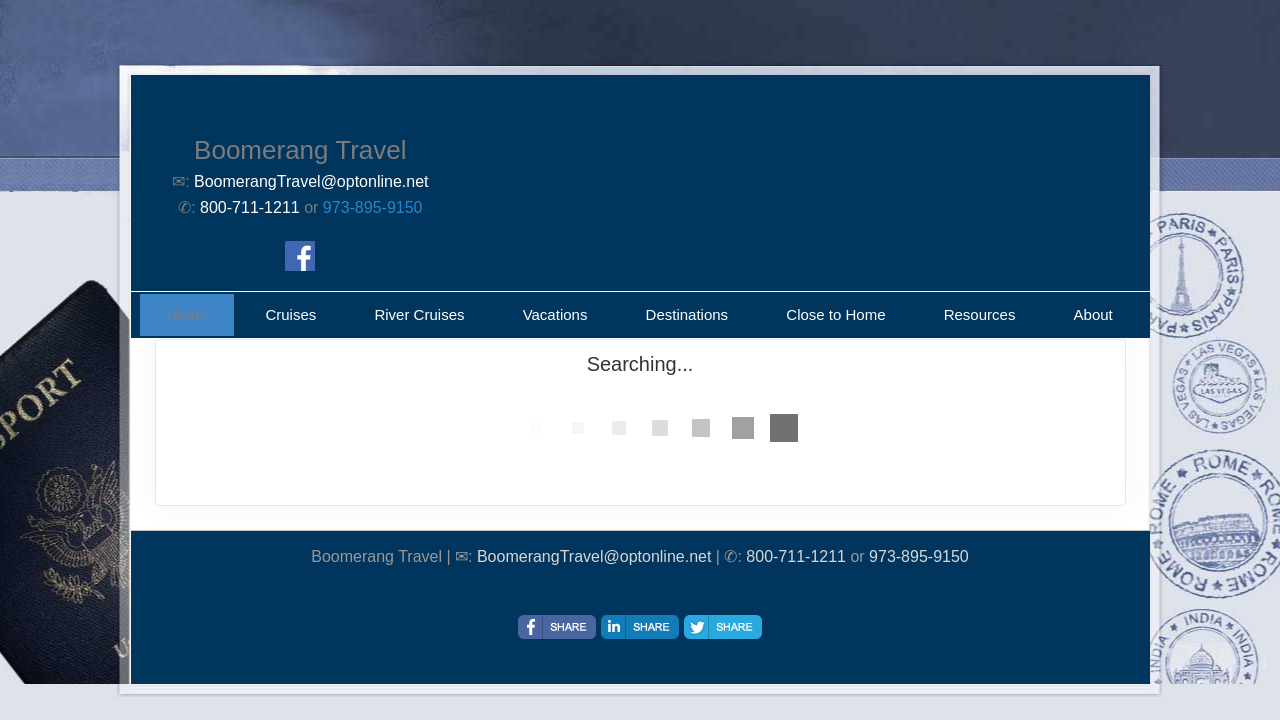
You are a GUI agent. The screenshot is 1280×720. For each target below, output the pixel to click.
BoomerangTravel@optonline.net (594, 556)
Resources (980, 314)
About (1093, 314)
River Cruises (419, 314)
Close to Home (835, 314)
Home (187, 314)
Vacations (555, 314)
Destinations (687, 314)
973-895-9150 (373, 207)
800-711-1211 (796, 556)
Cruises (290, 314)
